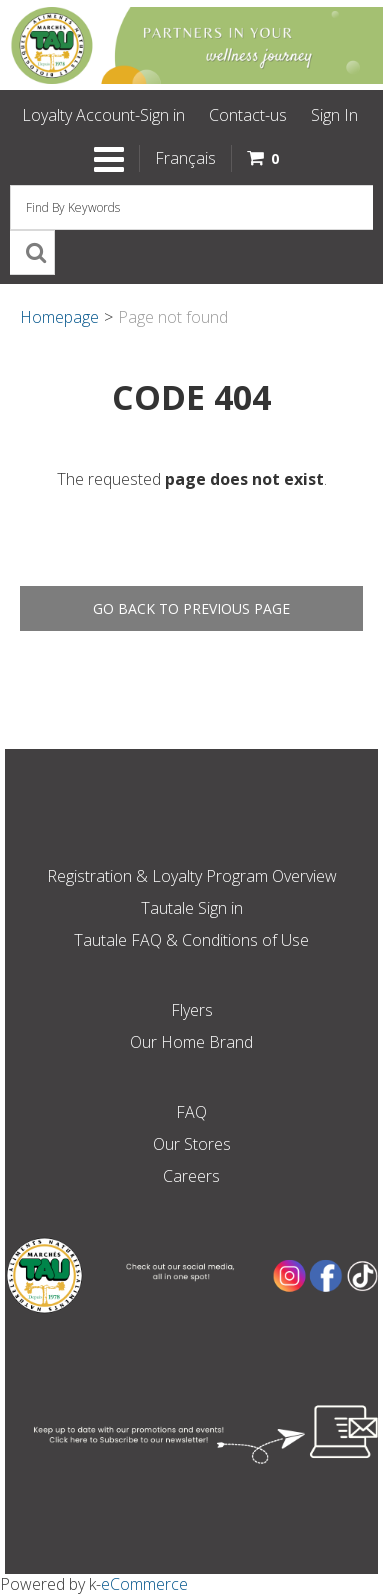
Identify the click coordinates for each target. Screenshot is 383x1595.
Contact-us (248, 115)
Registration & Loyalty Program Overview (192, 876)
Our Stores (192, 1144)
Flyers (192, 1010)
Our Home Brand (191, 1042)
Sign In (334, 115)
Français (185, 158)
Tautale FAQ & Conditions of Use (191, 940)
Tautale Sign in (192, 908)
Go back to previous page (191, 608)
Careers (191, 1176)
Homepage (59, 317)
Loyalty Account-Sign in (103, 115)
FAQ (191, 1112)
